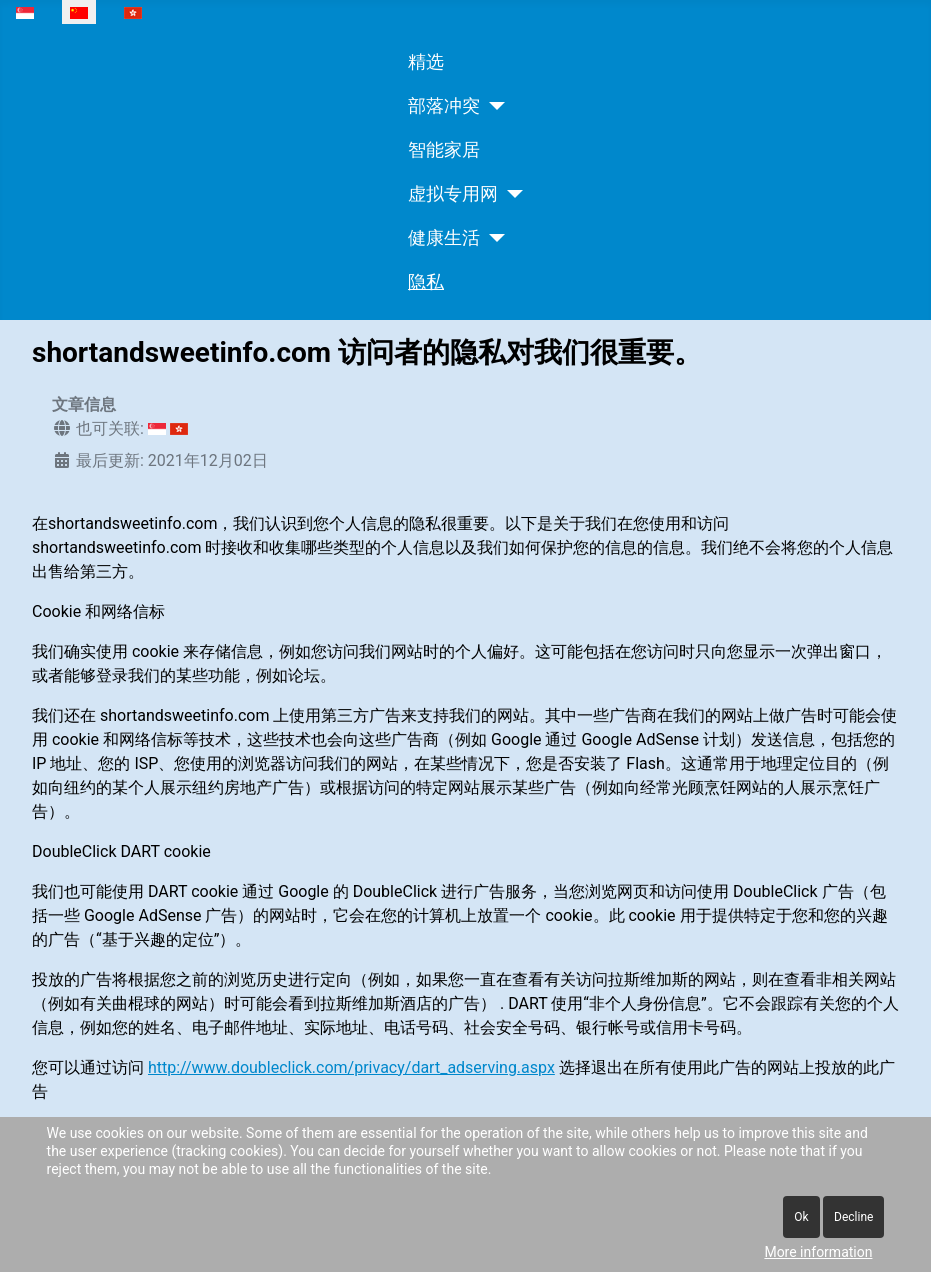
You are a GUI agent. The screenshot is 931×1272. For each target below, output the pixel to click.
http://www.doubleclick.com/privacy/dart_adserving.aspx (351, 1067)
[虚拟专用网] (510, 194)
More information (818, 1252)
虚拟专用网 (453, 194)
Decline (853, 1217)
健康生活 (444, 238)
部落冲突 (444, 106)
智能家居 (444, 150)
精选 (426, 62)
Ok (801, 1217)
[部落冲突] (492, 106)
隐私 (426, 282)
